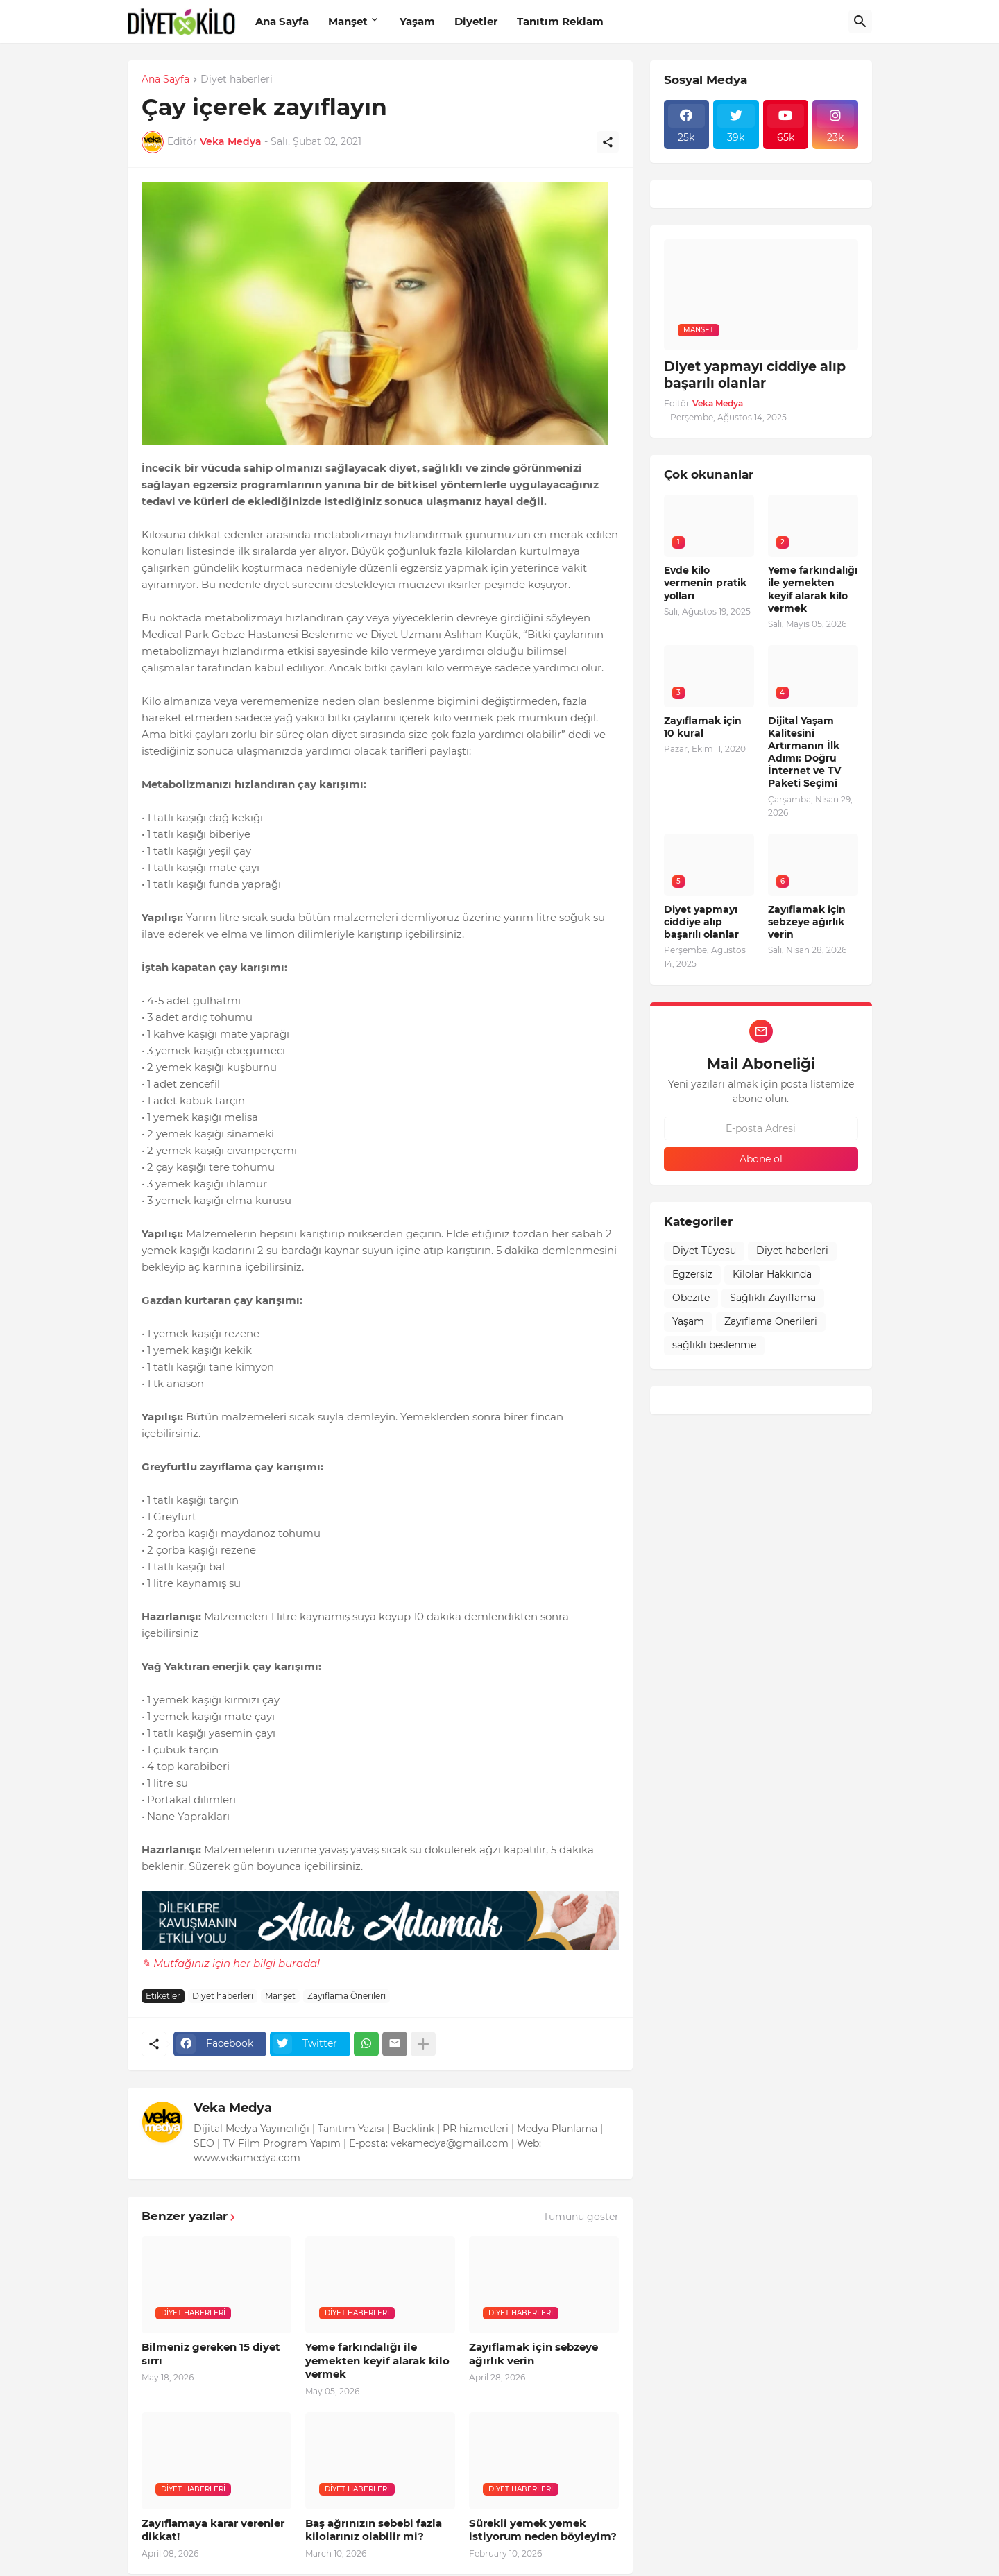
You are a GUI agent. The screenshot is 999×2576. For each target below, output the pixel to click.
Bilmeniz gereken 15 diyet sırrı (211, 2353)
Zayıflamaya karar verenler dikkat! (213, 2529)
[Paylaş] (608, 142)
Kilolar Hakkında (772, 1274)
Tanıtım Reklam (560, 21)
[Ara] (860, 21)
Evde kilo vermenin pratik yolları (705, 582)
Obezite (691, 1297)
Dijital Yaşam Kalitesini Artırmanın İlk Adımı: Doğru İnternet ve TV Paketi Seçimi (804, 752)
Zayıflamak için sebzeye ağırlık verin (533, 2353)
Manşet (348, 21)
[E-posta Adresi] (761, 1128)
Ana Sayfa (282, 21)
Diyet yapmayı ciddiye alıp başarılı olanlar (755, 375)
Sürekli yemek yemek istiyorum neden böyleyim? (543, 2529)
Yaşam (417, 21)
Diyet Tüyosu (704, 1250)
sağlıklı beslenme (714, 1345)
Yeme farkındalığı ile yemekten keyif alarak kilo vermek (377, 2360)
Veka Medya (233, 2107)
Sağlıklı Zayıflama (773, 1297)
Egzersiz (692, 1274)
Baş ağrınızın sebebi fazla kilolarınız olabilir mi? (373, 2529)
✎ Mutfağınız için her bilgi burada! (231, 1963)
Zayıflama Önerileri (346, 1996)
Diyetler (475, 21)
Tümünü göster (581, 2217)
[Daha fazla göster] (423, 2044)
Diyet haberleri (236, 79)
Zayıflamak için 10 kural (703, 726)
